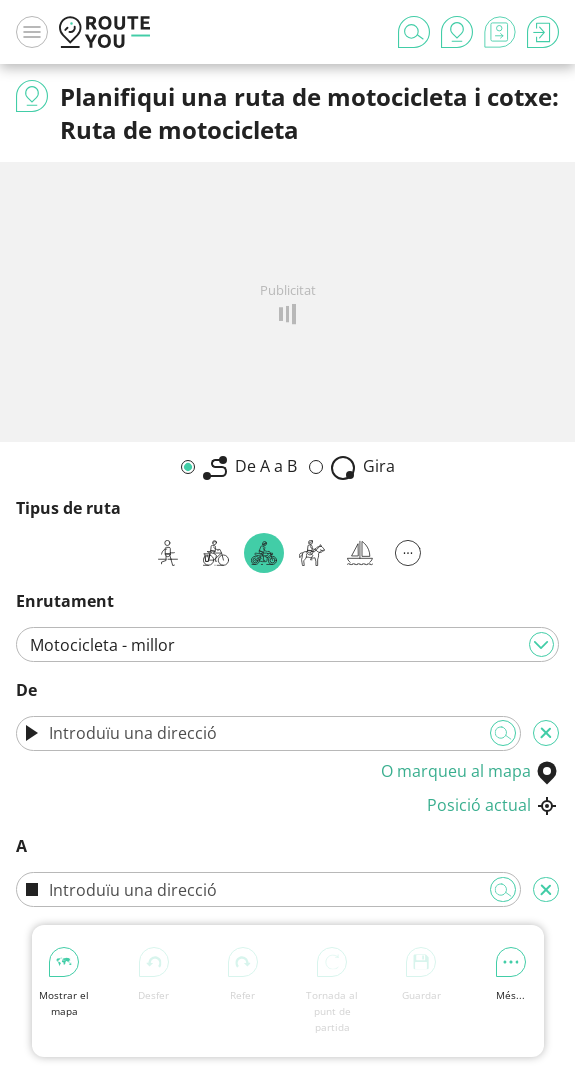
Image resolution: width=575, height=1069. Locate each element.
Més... (511, 974)
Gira (363, 467)
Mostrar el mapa (64, 982)
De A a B (250, 467)
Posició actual (493, 805)
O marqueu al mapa (470, 771)
